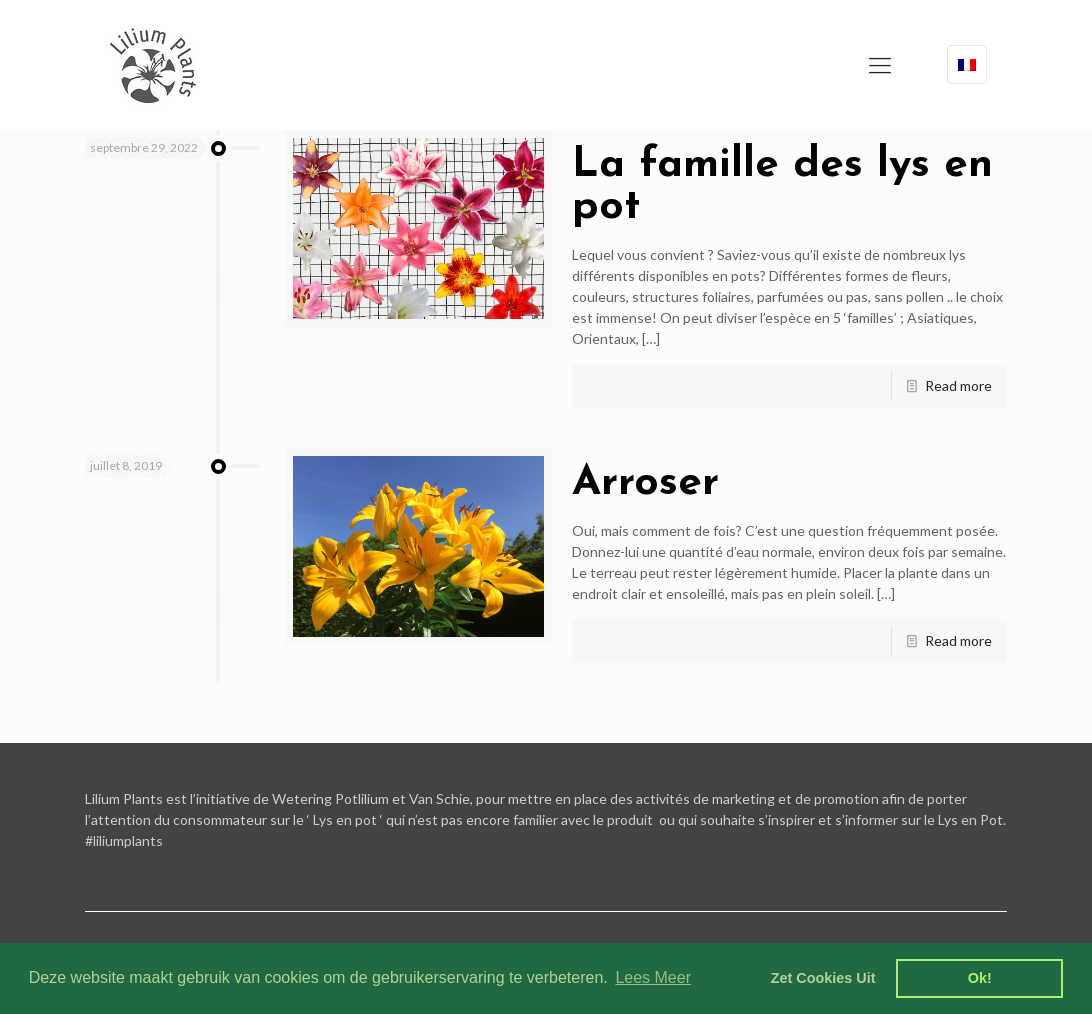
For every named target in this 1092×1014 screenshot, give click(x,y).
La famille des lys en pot (782, 186)
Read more (958, 385)
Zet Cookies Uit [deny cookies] (823, 978)
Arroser (645, 483)
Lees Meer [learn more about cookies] (653, 977)
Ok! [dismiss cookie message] (980, 978)
